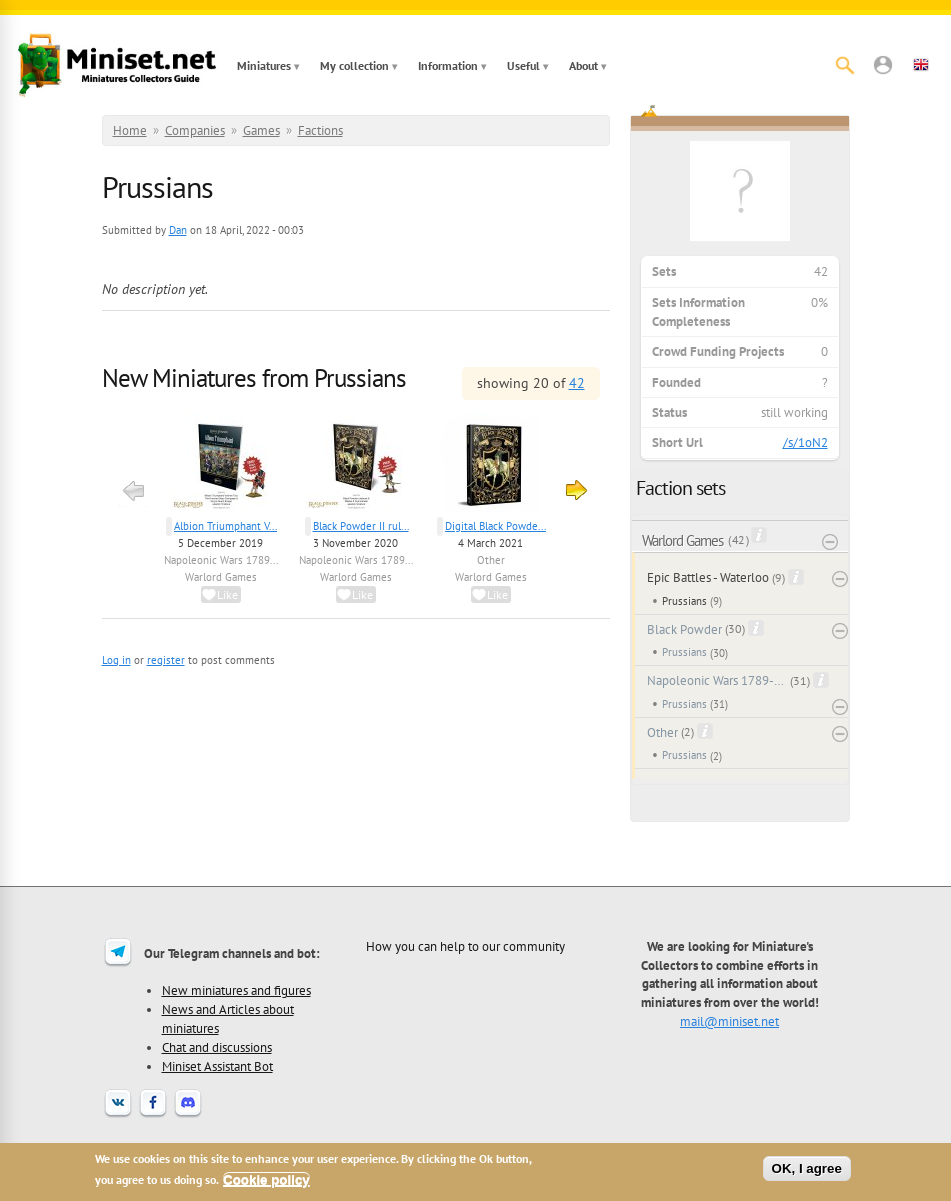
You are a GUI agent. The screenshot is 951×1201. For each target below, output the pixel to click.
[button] (883, 65)
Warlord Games (221, 577)
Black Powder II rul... (361, 526)
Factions (320, 130)
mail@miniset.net (729, 1021)
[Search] (845, 65)
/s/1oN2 (805, 442)
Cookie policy (266, 1179)
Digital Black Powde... (495, 526)
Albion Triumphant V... (225, 526)
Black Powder (684, 629)
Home (130, 130)
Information (448, 65)
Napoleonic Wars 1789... (221, 560)
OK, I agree (807, 1168)
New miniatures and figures (236, 990)
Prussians (684, 601)
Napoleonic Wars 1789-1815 (717, 680)
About (583, 65)
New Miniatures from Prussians (254, 378)
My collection (354, 65)
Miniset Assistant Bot (217, 1066)
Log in (116, 660)
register (166, 660)
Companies (195, 130)
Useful (523, 65)
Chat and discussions (217, 1047)
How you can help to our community (465, 946)
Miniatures (264, 65)
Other (491, 560)
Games (261, 130)
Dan (178, 230)
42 (577, 383)
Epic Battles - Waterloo (708, 577)
